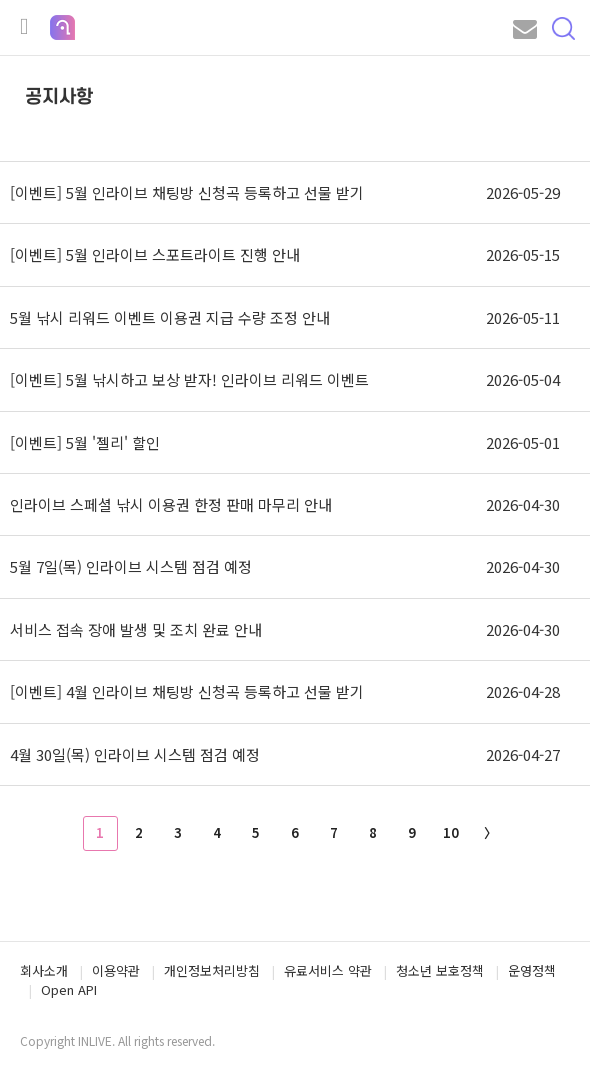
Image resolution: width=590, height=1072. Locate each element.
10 (451, 832)
